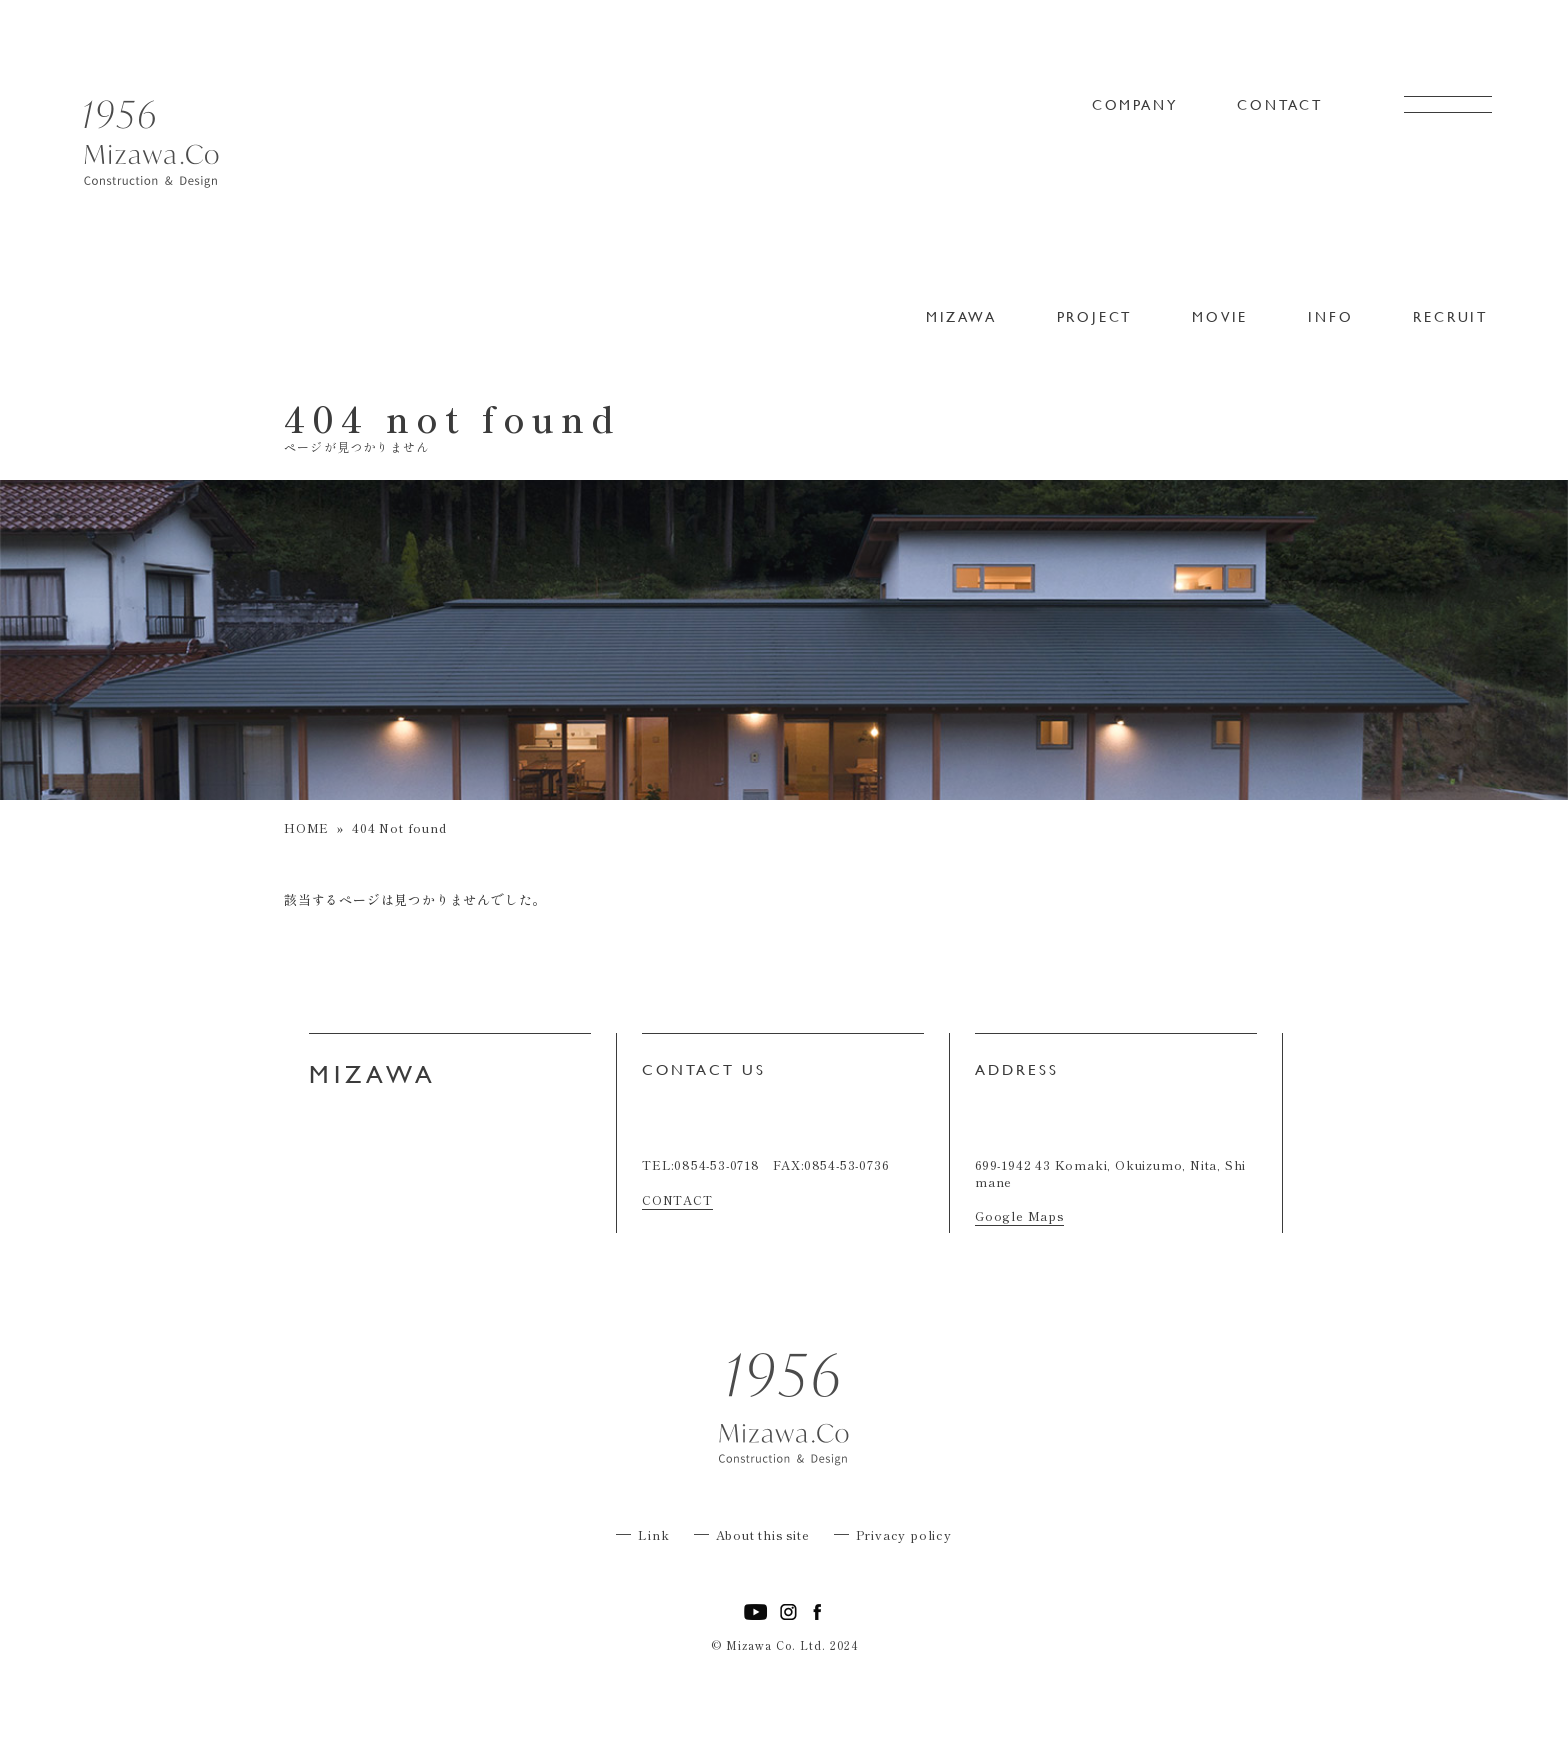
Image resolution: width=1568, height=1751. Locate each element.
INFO (1330, 316)
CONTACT (1280, 105)
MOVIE (1220, 316)
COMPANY (1135, 105)
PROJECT (1095, 316)
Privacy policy (904, 1534)
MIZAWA (961, 316)
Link (653, 1534)
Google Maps (1019, 1215)
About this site (763, 1534)
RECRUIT (1450, 316)
